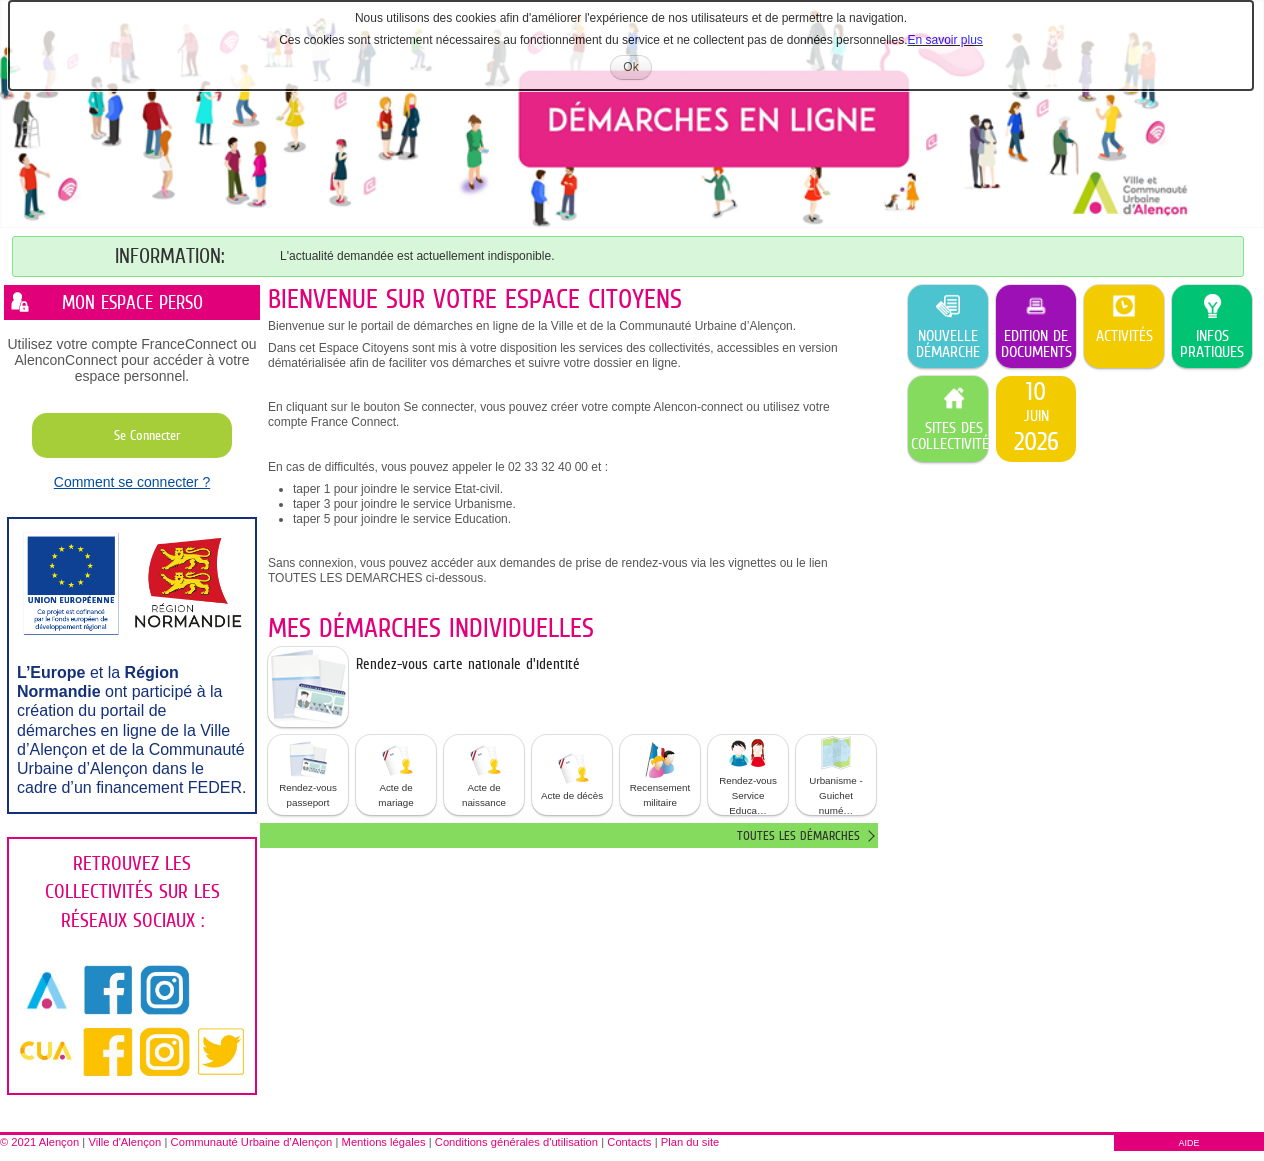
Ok (637, 69)
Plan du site (690, 1142)
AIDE (1188, 1143)
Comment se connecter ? (132, 482)
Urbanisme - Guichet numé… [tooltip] (835, 775)
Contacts (629, 1142)
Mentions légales (384, 1142)
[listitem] (1036, 419)
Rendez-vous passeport (308, 774)
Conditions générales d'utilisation (516, 1142)
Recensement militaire (660, 774)
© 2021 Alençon (39, 1142)
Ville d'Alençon (124, 1142)
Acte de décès (572, 774)
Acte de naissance (484, 774)
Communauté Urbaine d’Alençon (252, 1142)
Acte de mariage (396, 774)
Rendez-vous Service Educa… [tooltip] (748, 775)
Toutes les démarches (798, 835)
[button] (308, 775)
